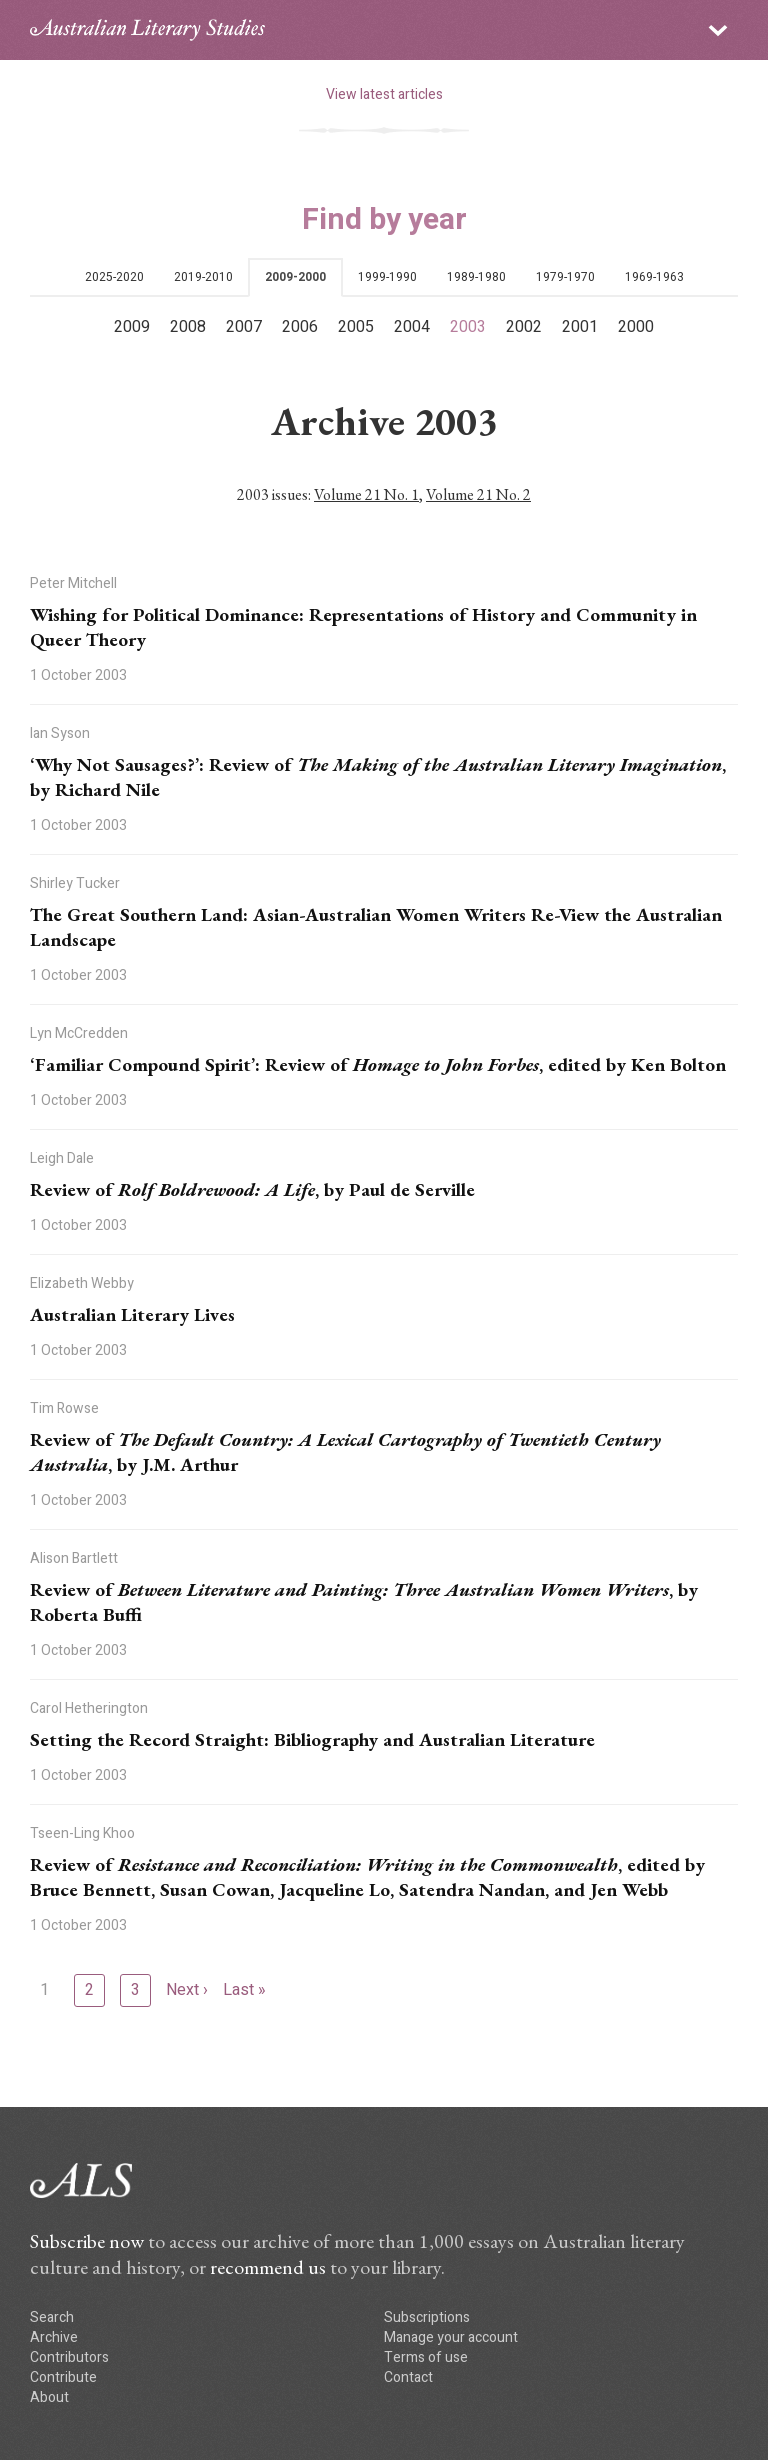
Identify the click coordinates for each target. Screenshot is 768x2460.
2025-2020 (114, 277)
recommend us (268, 2267)
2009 (132, 327)
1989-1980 (476, 277)
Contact (408, 2377)
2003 (468, 327)
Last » (244, 1990)
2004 (412, 327)
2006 (300, 327)
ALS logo (147, 30)
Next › (187, 1990)
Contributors (69, 2357)
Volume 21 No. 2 (478, 494)
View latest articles (384, 94)
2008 (188, 327)
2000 (636, 327)
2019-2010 (203, 277)
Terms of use (426, 2357)
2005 (356, 327)
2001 (580, 327)
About (49, 2397)
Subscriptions (427, 2317)
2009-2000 (295, 277)
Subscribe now (87, 2241)
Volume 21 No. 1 (366, 494)
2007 (244, 327)
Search (52, 2317)
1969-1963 (654, 277)
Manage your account (451, 2337)
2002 (524, 327)
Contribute (63, 2377)
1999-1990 (387, 277)
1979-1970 (565, 277)
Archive (54, 2337)
